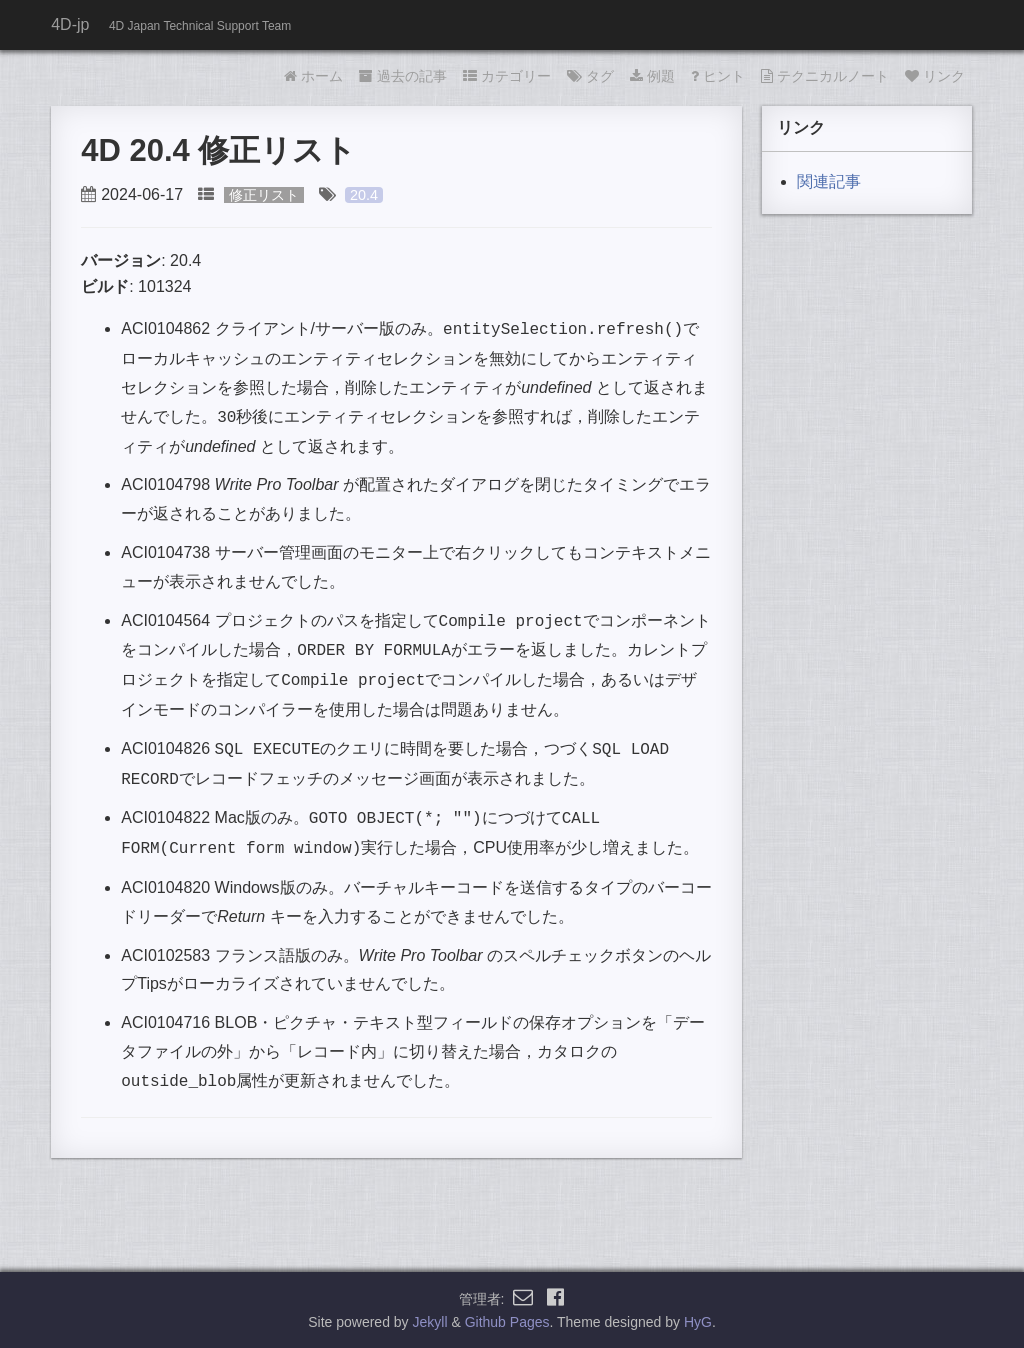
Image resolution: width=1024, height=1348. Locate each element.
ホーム (313, 76)
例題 (652, 76)
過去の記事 (403, 76)
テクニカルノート (825, 76)
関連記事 (829, 181)
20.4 (364, 195)
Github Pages (507, 1322)
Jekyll (430, 1322)
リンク (935, 76)
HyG (698, 1322)
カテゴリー (507, 76)
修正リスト (264, 195)
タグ (590, 76)
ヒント (718, 76)
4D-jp (70, 24)
